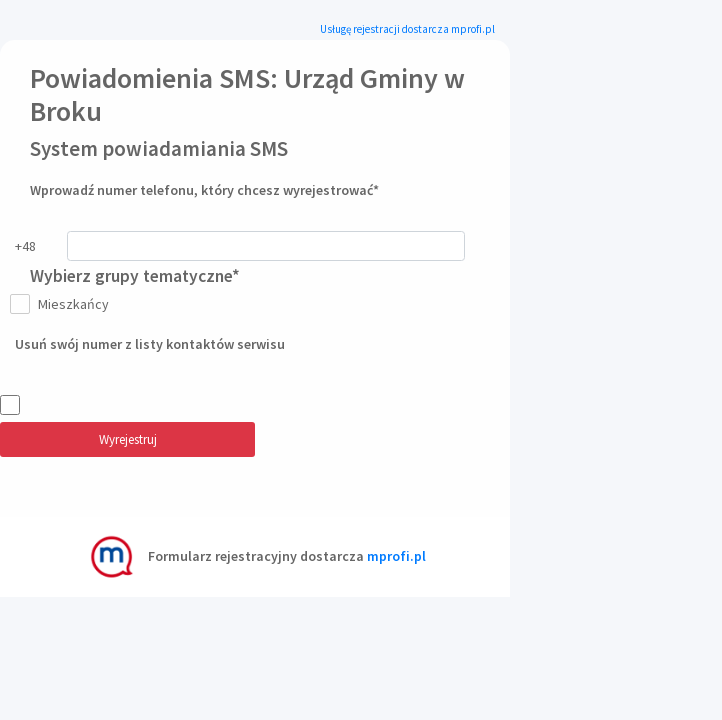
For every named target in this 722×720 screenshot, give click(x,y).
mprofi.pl (396, 556)
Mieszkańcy (69, 304)
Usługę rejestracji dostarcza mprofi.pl (407, 29)
